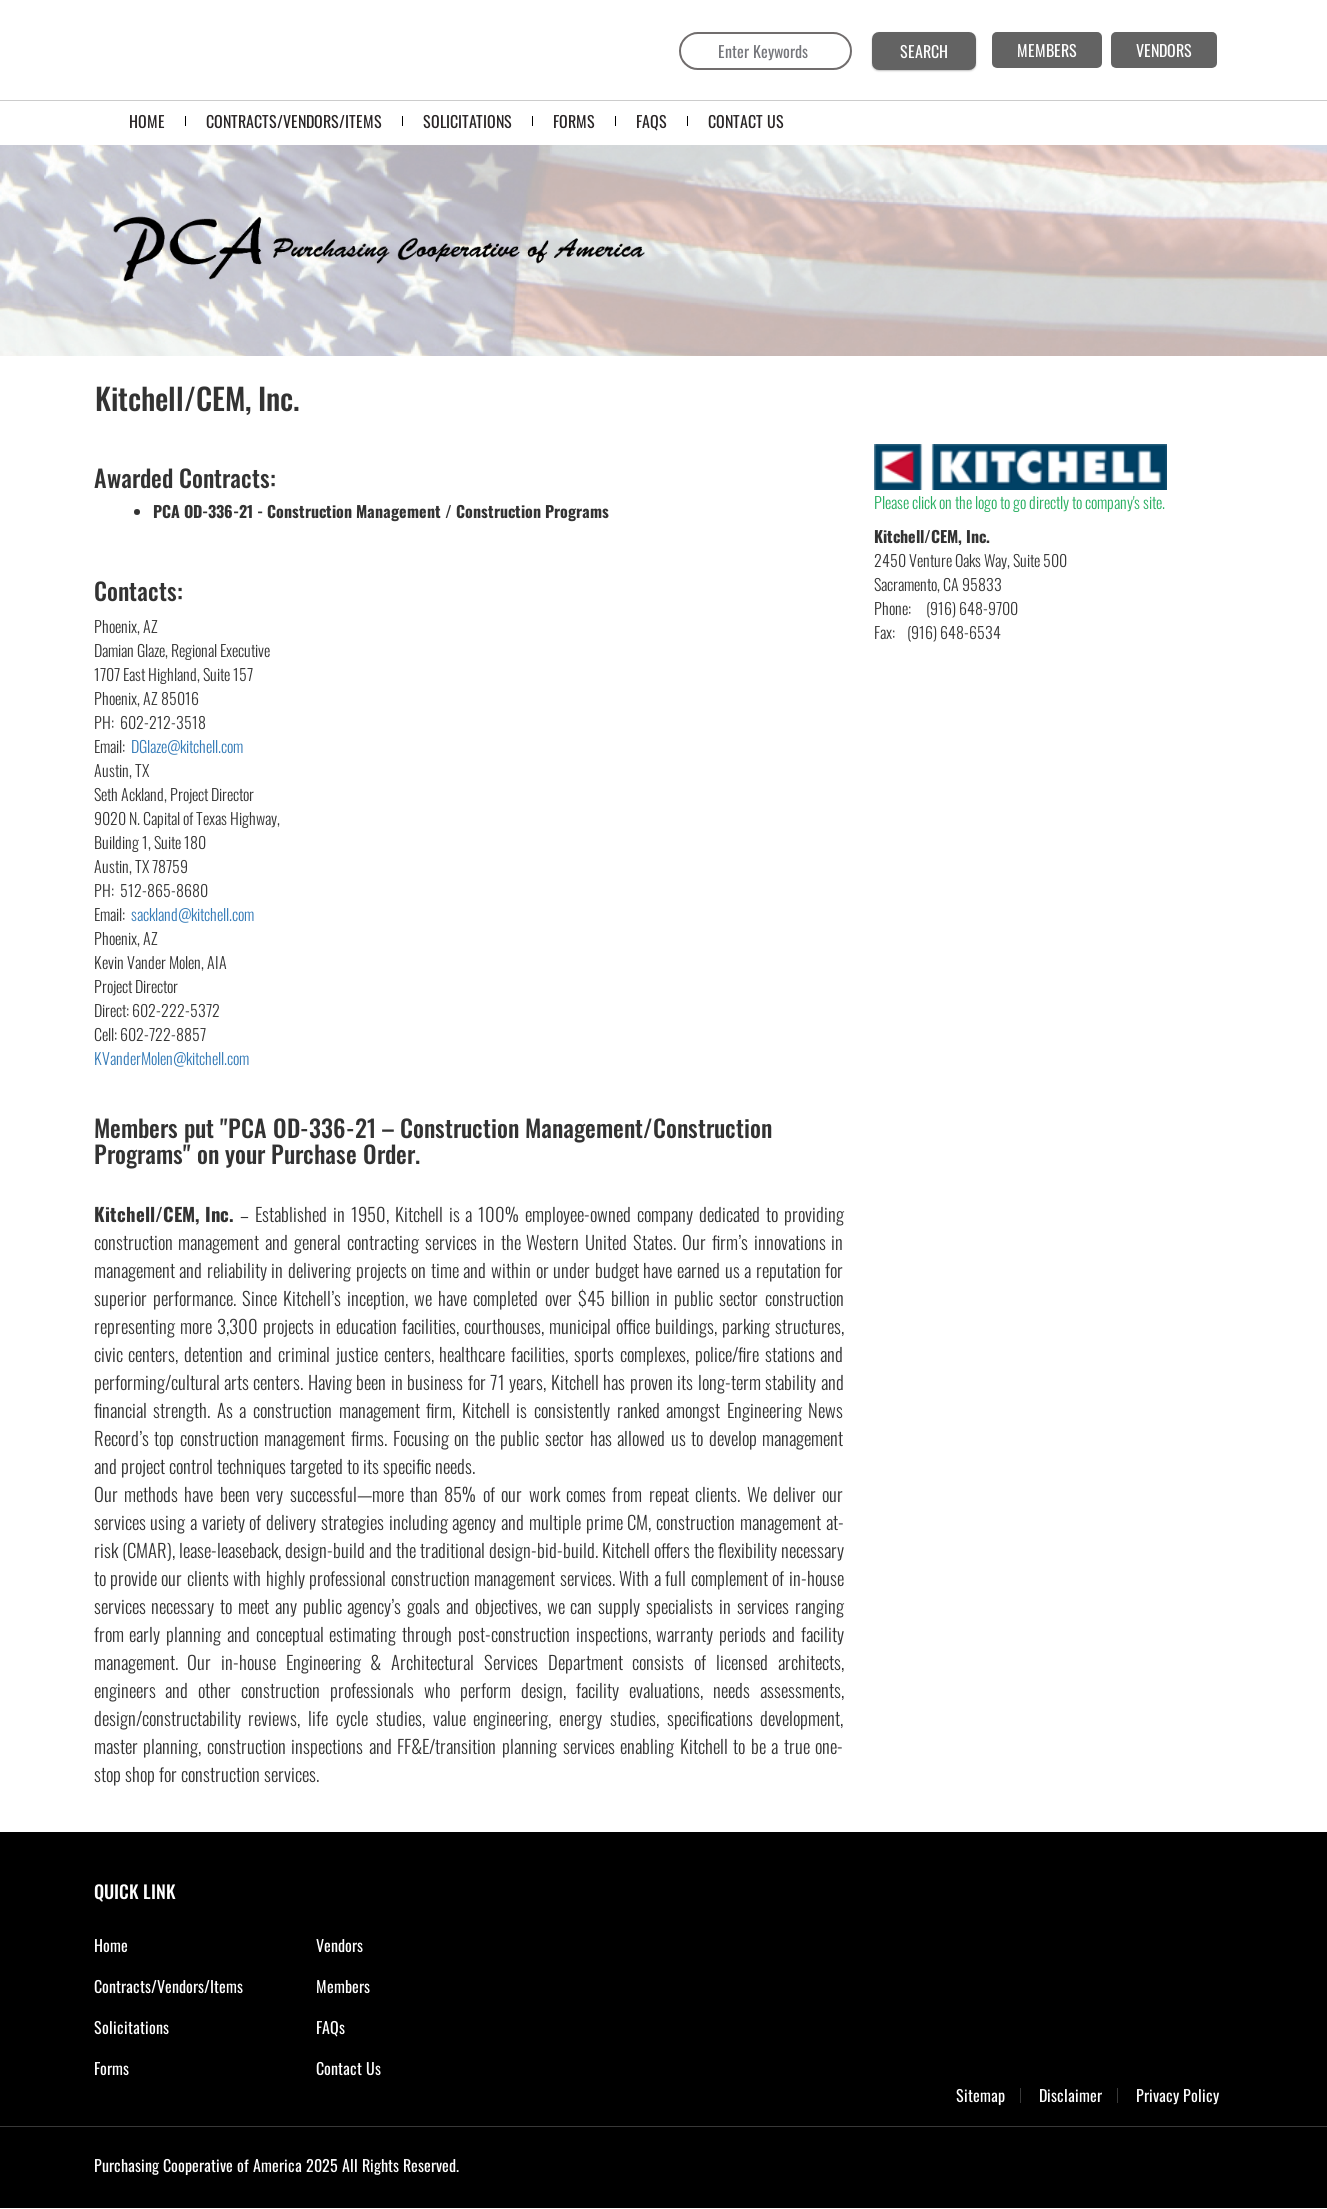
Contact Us (348, 2068)
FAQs (330, 2027)
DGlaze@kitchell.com (187, 746)
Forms (111, 2068)
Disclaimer (1070, 2095)
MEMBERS (1047, 50)
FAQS (651, 121)
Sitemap (980, 2095)
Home (147, 121)
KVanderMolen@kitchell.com (171, 1058)
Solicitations (131, 2027)
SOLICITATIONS (467, 121)
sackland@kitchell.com (192, 914)
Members (343, 1986)
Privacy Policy (1177, 2095)
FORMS (574, 121)
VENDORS (1164, 50)
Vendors (339, 1945)
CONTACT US (746, 121)
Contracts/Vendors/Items (294, 121)
